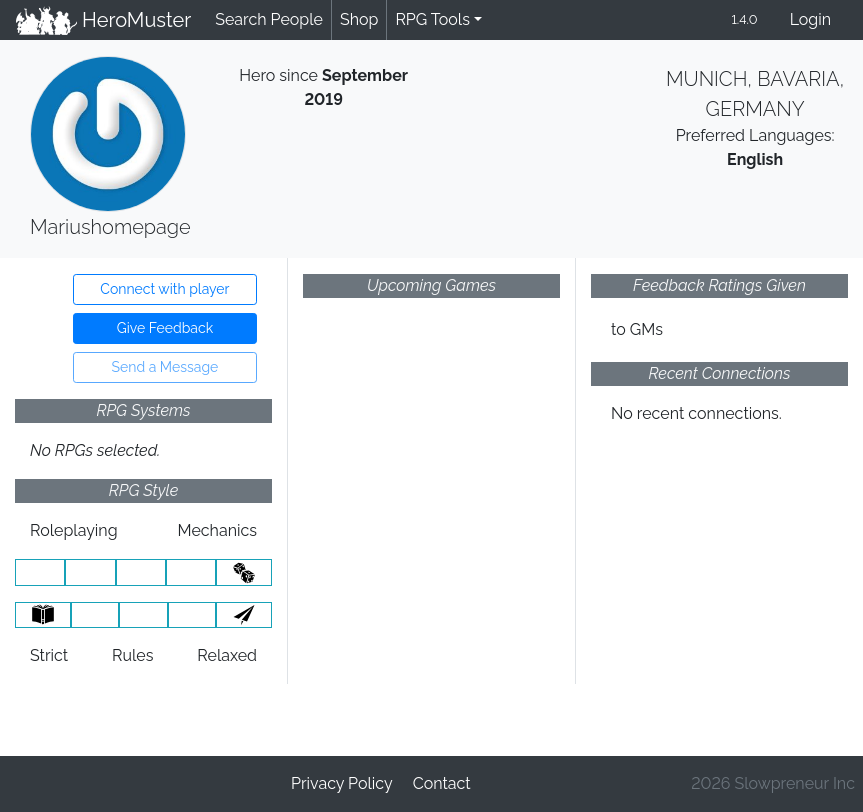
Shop (359, 19)
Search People (269, 19)
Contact (442, 783)
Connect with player (164, 289)
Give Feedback (165, 328)
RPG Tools (432, 19)
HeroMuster (103, 20)
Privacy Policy (342, 783)
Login (810, 19)
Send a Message (165, 367)
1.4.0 (744, 19)
